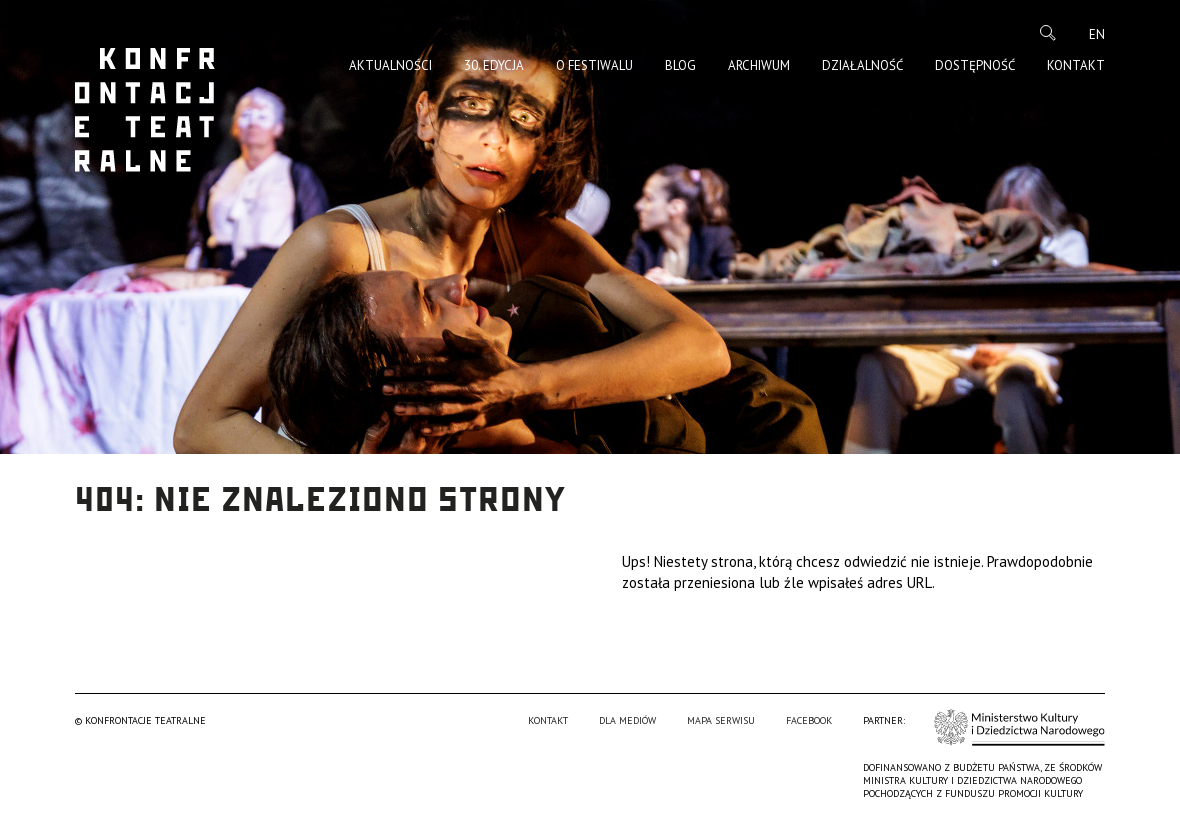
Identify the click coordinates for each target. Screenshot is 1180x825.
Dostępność (975, 65)
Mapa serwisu (721, 720)
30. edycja (494, 65)
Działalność (862, 65)
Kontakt (1076, 65)
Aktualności (390, 65)
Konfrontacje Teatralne (145, 110)
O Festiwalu (594, 65)
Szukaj (1048, 33)
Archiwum (759, 65)
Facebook (809, 720)
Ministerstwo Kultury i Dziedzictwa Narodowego (1019, 727)
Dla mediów (627, 720)
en (1097, 34)
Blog (680, 65)
